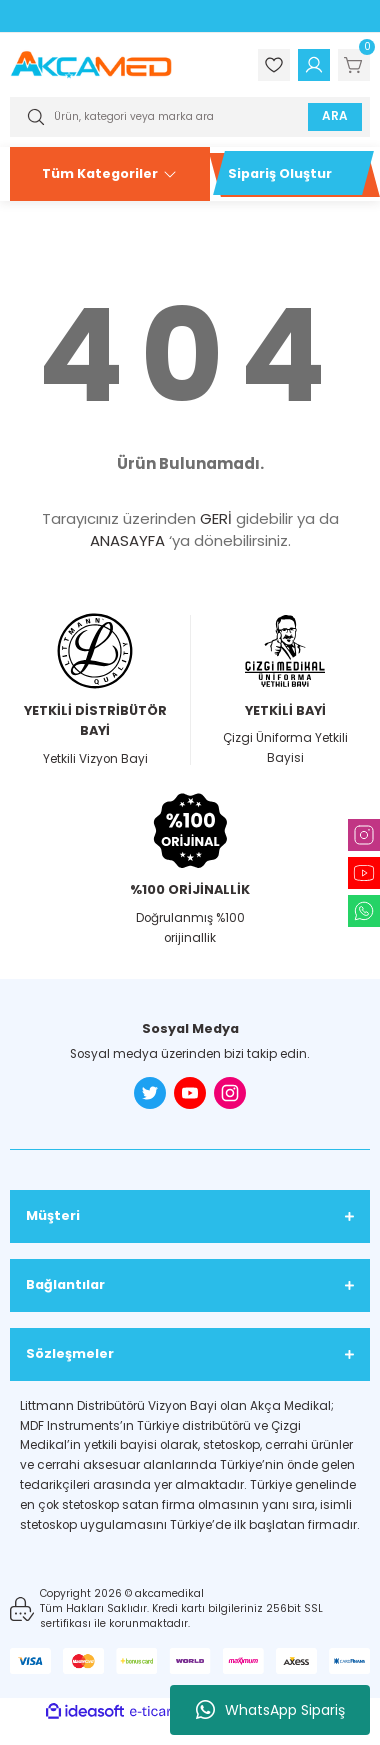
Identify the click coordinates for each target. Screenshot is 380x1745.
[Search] (190, 117)
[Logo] (91, 64)
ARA (335, 116)
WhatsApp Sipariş (270, 1710)
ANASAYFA (127, 540)
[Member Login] (314, 65)
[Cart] (354, 65)
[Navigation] (110, 174)
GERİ (216, 518)
